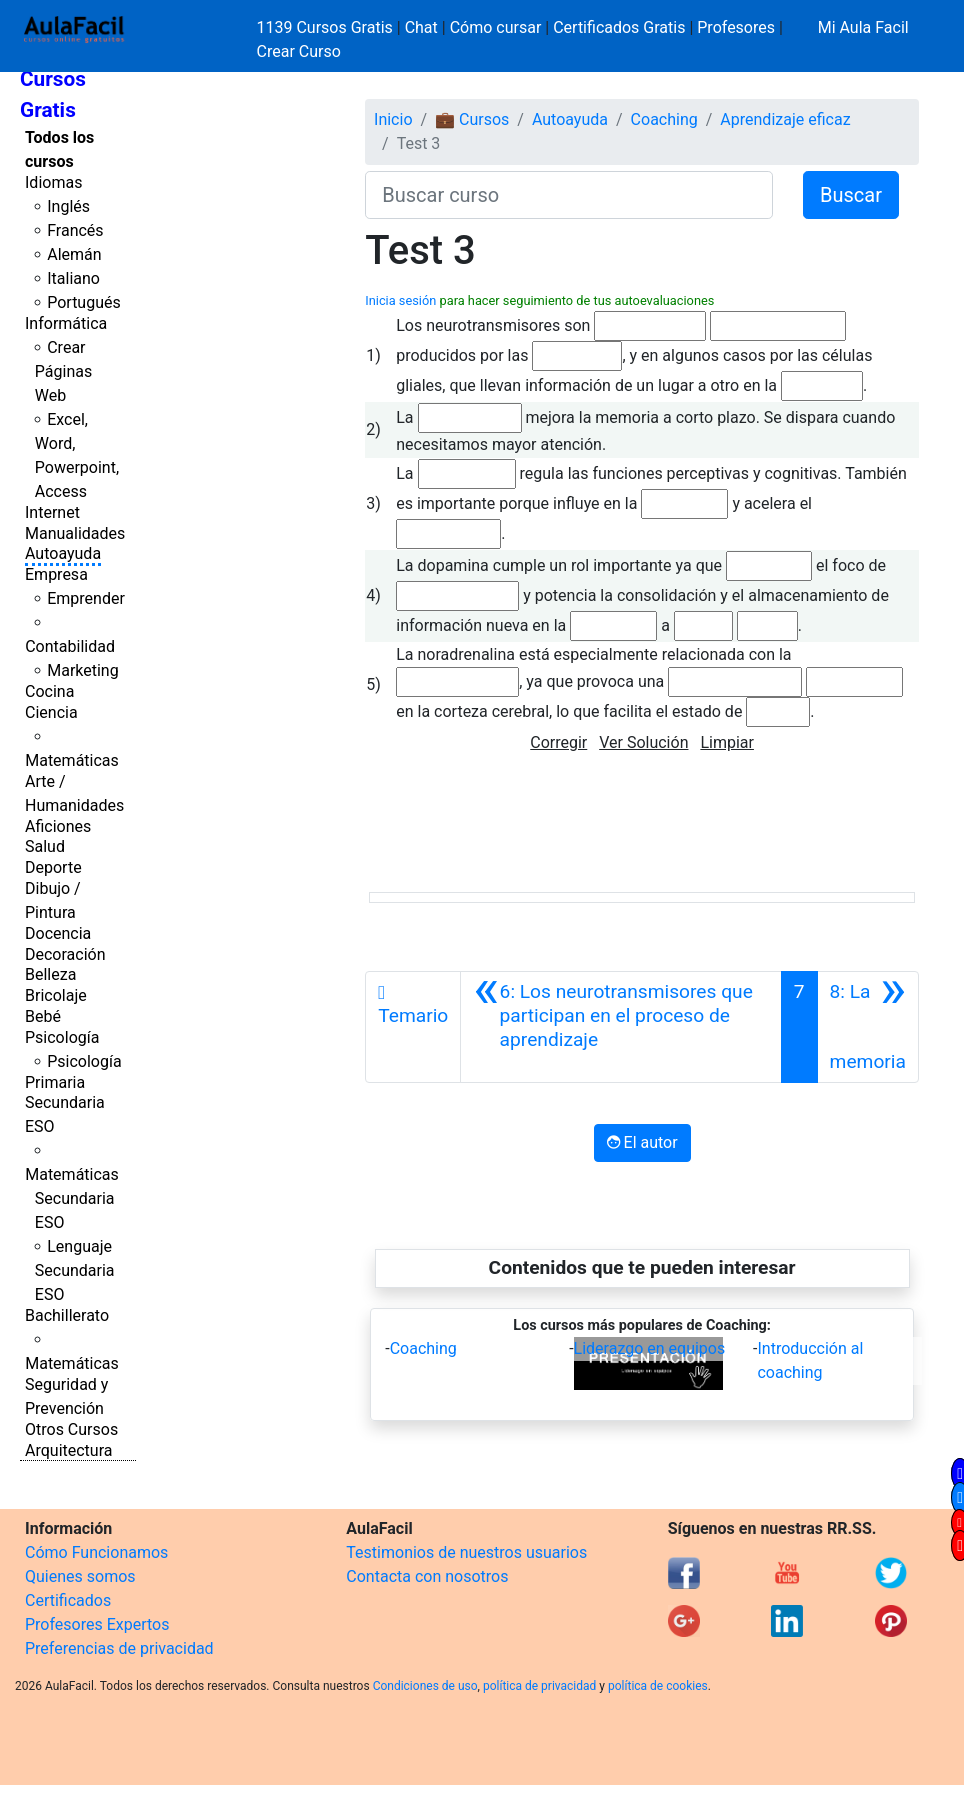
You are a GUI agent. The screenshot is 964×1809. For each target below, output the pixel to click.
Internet (52, 512)
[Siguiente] (868, 1027)
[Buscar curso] (569, 195)
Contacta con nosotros (427, 1576)
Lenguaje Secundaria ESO (75, 1270)
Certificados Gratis (619, 27)
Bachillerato (67, 1315)
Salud (45, 846)
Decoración (65, 954)
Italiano (73, 278)
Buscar (851, 195)
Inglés (68, 206)
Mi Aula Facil (863, 27)
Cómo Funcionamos (96, 1552)
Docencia (58, 933)
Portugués (84, 302)
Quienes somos (80, 1576)
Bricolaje (56, 995)
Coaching (664, 119)
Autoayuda (63, 553)
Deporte (53, 867)
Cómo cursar (496, 27)
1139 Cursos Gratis (327, 27)
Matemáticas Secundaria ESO (72, 1198)
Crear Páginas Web (63, 371)
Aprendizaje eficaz (785, 119)
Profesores (736, 27)
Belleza (50, 974)
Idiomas (53, 182)
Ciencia (51, 712)
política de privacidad (539, 1686)
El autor (642, 1142)
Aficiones (58, 826)
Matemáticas (72, 760)
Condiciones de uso (425, 1686)
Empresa (56, 574)
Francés (75, 230)
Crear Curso (299, 51)
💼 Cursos (472, 119)
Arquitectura (68, 1450)
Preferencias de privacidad (119, 1648)
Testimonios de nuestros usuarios (466, 1552)
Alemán (74, 254)
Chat (421, 27)
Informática (66, 323)
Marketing (82, 670)
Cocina (49, 691)
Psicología (62, 1037)
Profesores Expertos (97, 1624)
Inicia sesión (400, 300)
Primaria (55, 1082)
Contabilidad (70, 646)
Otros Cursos (71, 1429)
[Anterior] (620, 1027)
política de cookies (658, 1686)
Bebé (43, 1016)
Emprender (86, 598)
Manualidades (75, 533)
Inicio (393, 119)
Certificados (68, 1600)
